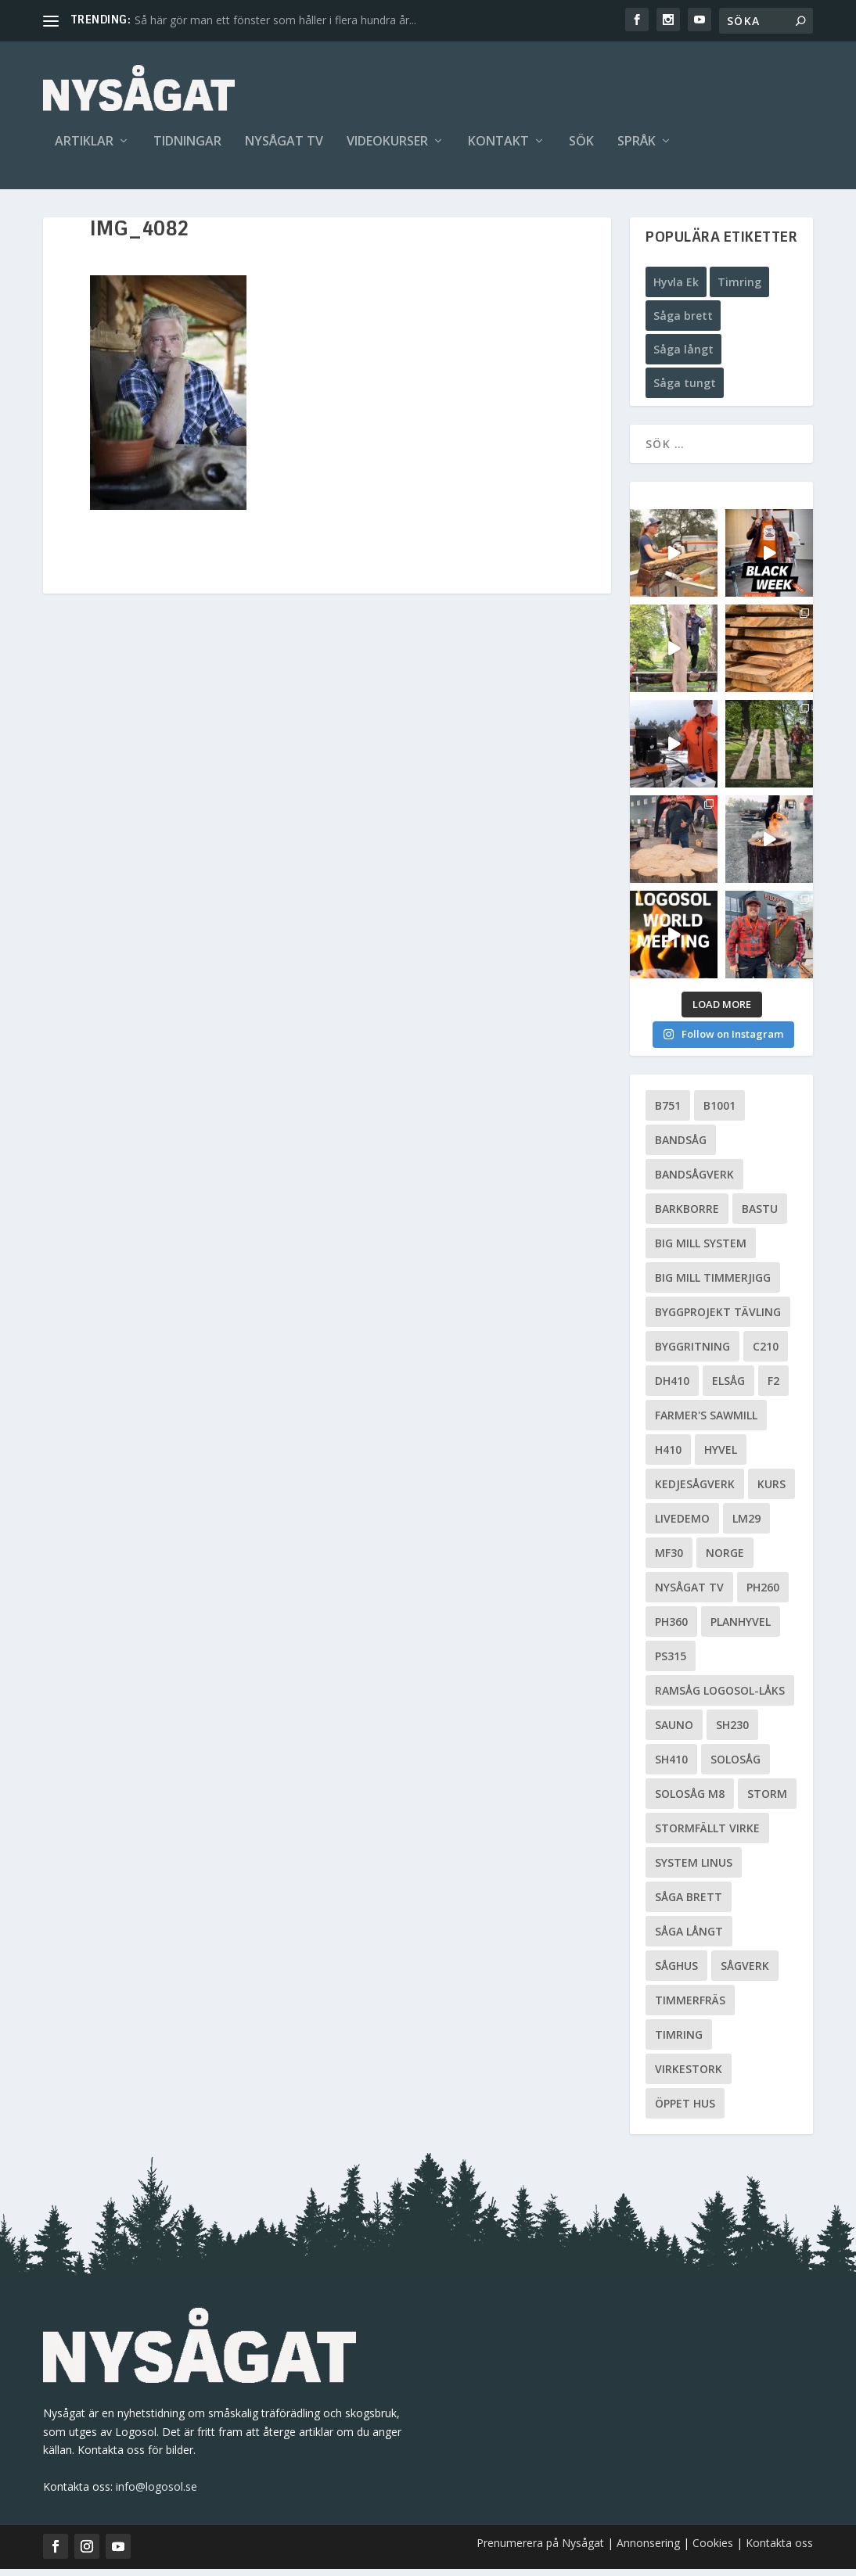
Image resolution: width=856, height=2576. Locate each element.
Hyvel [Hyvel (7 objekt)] (720, 1456)
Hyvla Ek (676, 288)
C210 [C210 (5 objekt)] (766, 1353)
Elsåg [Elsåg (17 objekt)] (728, 1387)
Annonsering (648, 2549)
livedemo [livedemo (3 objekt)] (682, 1525)
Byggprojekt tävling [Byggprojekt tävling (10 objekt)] (718, 1318)
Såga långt (683, 356)
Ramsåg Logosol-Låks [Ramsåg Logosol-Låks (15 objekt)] (720, 1697)
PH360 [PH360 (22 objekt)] (671, 1628)
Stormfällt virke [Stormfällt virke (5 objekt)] (707, 1835)
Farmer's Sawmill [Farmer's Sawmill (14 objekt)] (706, 1422)
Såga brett (683, 322)
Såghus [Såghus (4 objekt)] (676, 1972)
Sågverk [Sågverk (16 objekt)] (745, 1972)
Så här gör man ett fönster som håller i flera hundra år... (275, 20)
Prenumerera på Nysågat (540, 2549)
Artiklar (84, 145)
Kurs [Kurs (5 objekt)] (771, 1491)
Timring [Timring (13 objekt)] (679, 2041)
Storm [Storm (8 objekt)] (767, 1800)
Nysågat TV (284, 145)
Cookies (714, 2549)
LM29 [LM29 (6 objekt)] (746, 1525)
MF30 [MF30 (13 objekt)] (669, 1559)
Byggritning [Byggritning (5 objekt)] (692, 1353)
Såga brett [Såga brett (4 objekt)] (688, 1903)
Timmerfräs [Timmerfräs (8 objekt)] (690, 2007)
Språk (636, 145)
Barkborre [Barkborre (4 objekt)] (687, 1215)
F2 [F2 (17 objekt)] (773, 1387)
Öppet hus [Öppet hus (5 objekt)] (685, 2110)
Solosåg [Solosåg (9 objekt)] (735, 1766)
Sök (581, 145)
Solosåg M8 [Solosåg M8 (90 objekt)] (690, 1800)
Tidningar (187, 145)
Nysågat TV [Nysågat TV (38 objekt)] (689, 1594)
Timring (739, 288)
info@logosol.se (156, 2492)
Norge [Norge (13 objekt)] (725, 1559)
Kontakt (498, 145)
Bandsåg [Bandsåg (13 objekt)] (681, 1146)
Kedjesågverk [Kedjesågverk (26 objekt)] (695, 1491)
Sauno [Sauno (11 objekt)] (674, 1731)
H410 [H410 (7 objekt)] (668, 1456)
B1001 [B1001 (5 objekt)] (719, 1112)
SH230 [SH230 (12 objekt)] (732, 1731)
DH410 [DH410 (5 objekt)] (672, 1387)
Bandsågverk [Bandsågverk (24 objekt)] (694, 1181)
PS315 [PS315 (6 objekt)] (670, 1663)
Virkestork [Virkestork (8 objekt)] (688, 2075)
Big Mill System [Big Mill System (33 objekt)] (700, 1250)
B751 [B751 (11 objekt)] (668, 1112)
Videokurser (387, 145)
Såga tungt (684, 389)
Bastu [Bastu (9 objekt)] (760, 1215)
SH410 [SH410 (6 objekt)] (671, 1766)
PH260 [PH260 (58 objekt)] (762, 1594)
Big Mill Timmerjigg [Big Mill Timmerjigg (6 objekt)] (713, 1284)
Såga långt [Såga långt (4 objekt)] (689, 1938)
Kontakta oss (779, 2549)
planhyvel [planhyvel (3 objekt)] (740, 1628)
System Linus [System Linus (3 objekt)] (693, 1869)
